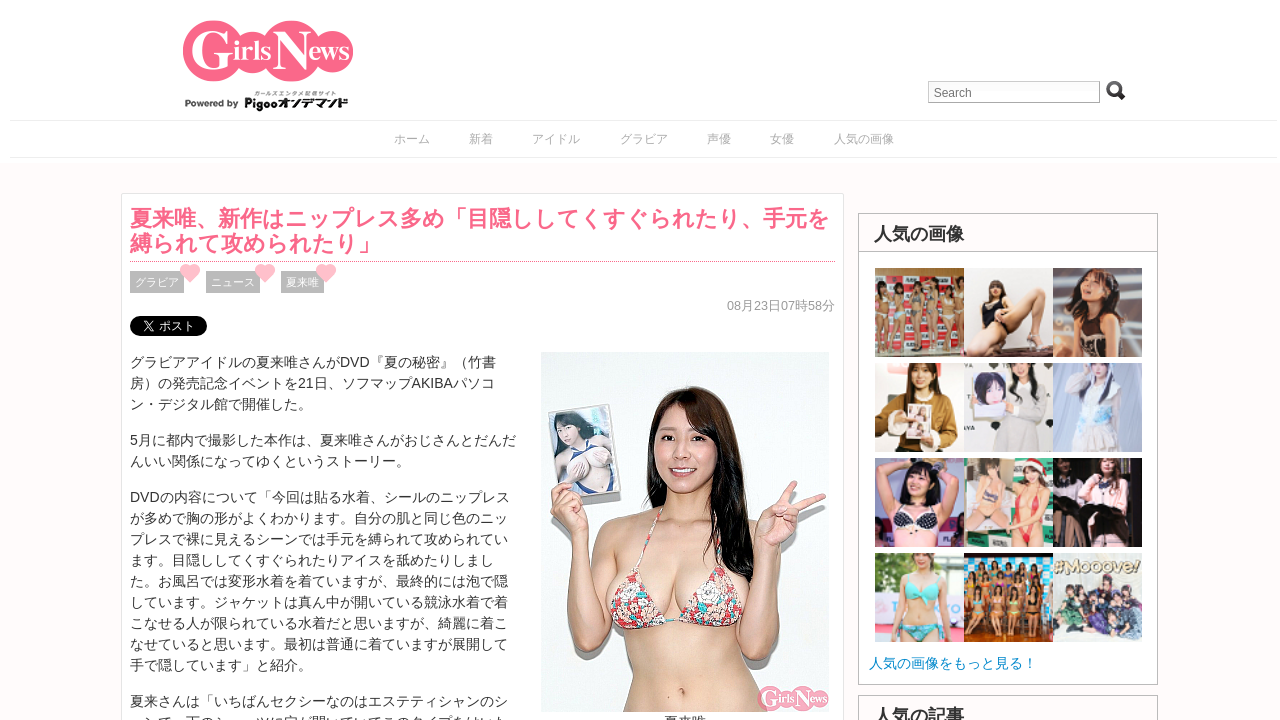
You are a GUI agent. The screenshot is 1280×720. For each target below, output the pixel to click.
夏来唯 (302, 282)
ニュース (233, 282)
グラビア (644, 139)
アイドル (556, 139)
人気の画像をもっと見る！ (953, 663)
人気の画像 (864, 139)
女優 (782, 139)
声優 (719, 139)
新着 (481, 139)
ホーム (412, 139)
